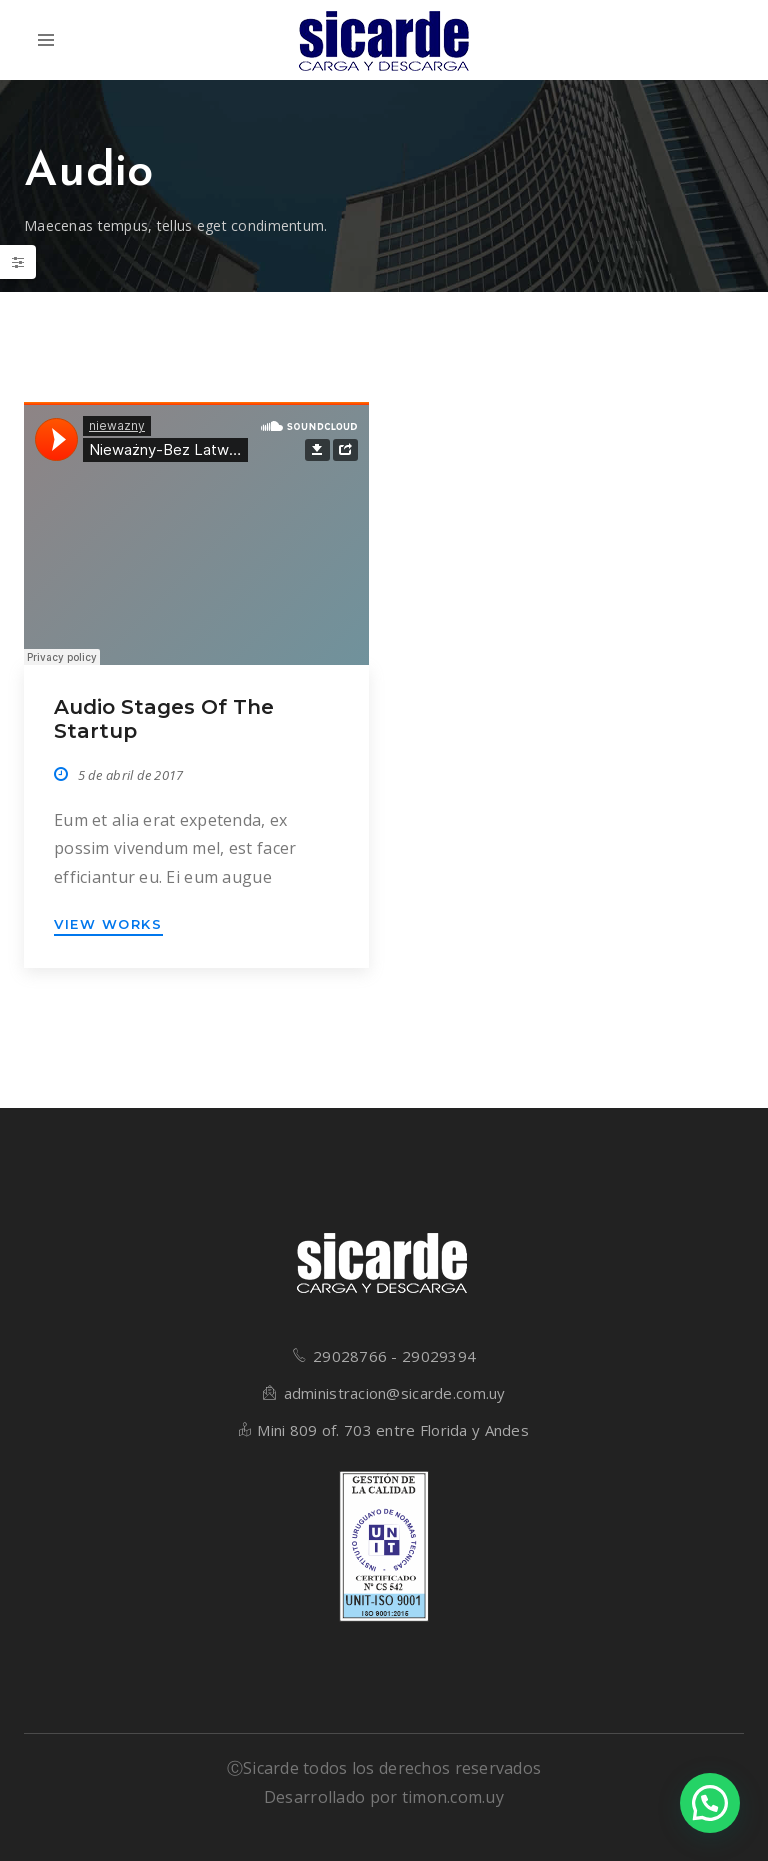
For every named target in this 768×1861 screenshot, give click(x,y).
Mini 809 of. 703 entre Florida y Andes (393, 1430)
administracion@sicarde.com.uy (395, 1393)
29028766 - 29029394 (394, 1356)
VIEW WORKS (108, 924)
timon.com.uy (453, 1797)
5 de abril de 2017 (131, 775)
